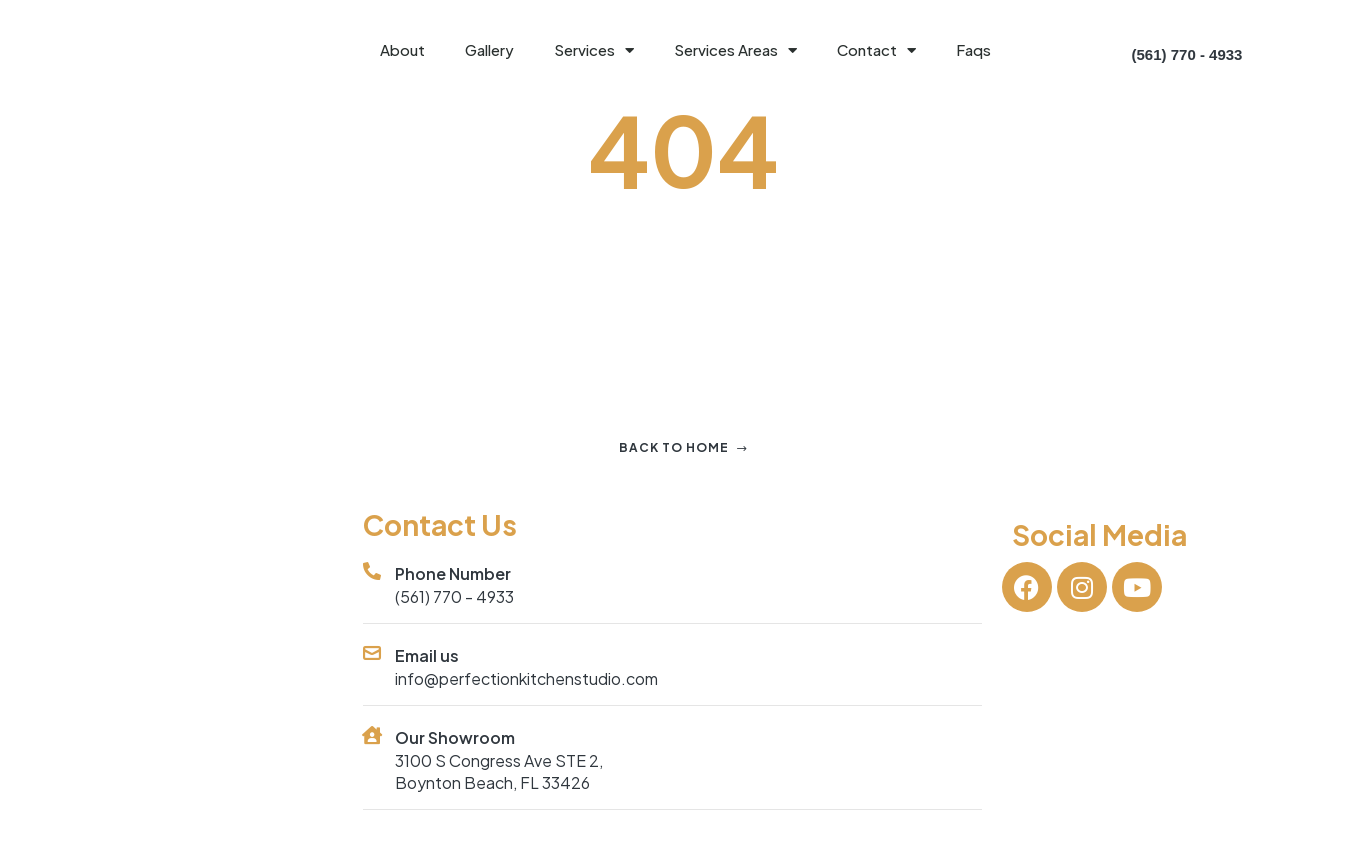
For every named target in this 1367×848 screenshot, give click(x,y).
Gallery (489, 49)
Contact (876, 50)
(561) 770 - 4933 (454, 596)
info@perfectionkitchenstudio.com (526, 678)
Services (594, 50)
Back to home (683, 447)
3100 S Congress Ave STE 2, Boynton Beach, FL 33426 (499, 771)
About (402, 49)
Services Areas (735, 50)
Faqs (973, 49)
